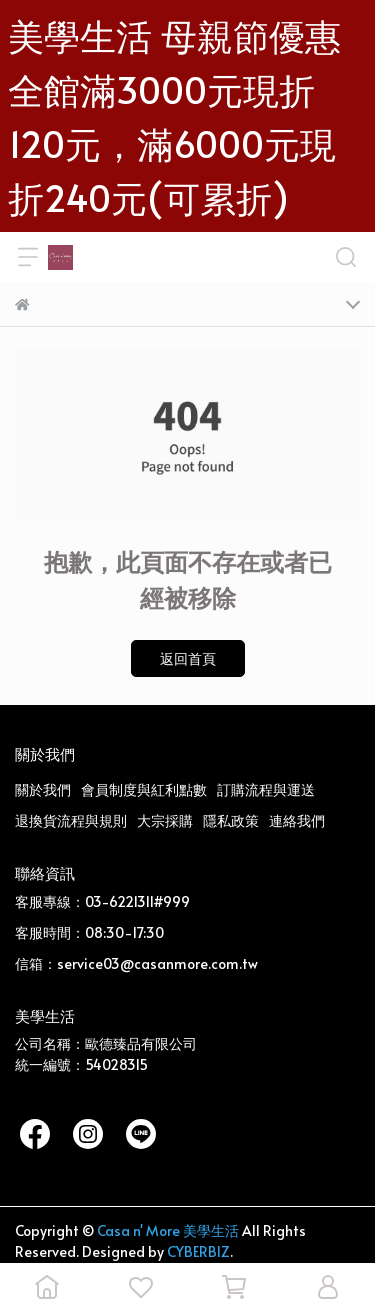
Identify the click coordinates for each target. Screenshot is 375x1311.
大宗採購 (165, 820)
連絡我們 (297, 820)
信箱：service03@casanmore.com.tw (136, 963)
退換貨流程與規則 (71, 820)
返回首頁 (188, 658)
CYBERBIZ (198, 1251)
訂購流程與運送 (266, 789)
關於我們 (43, 789)
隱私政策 (231, 820)
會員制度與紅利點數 (144, 789)
